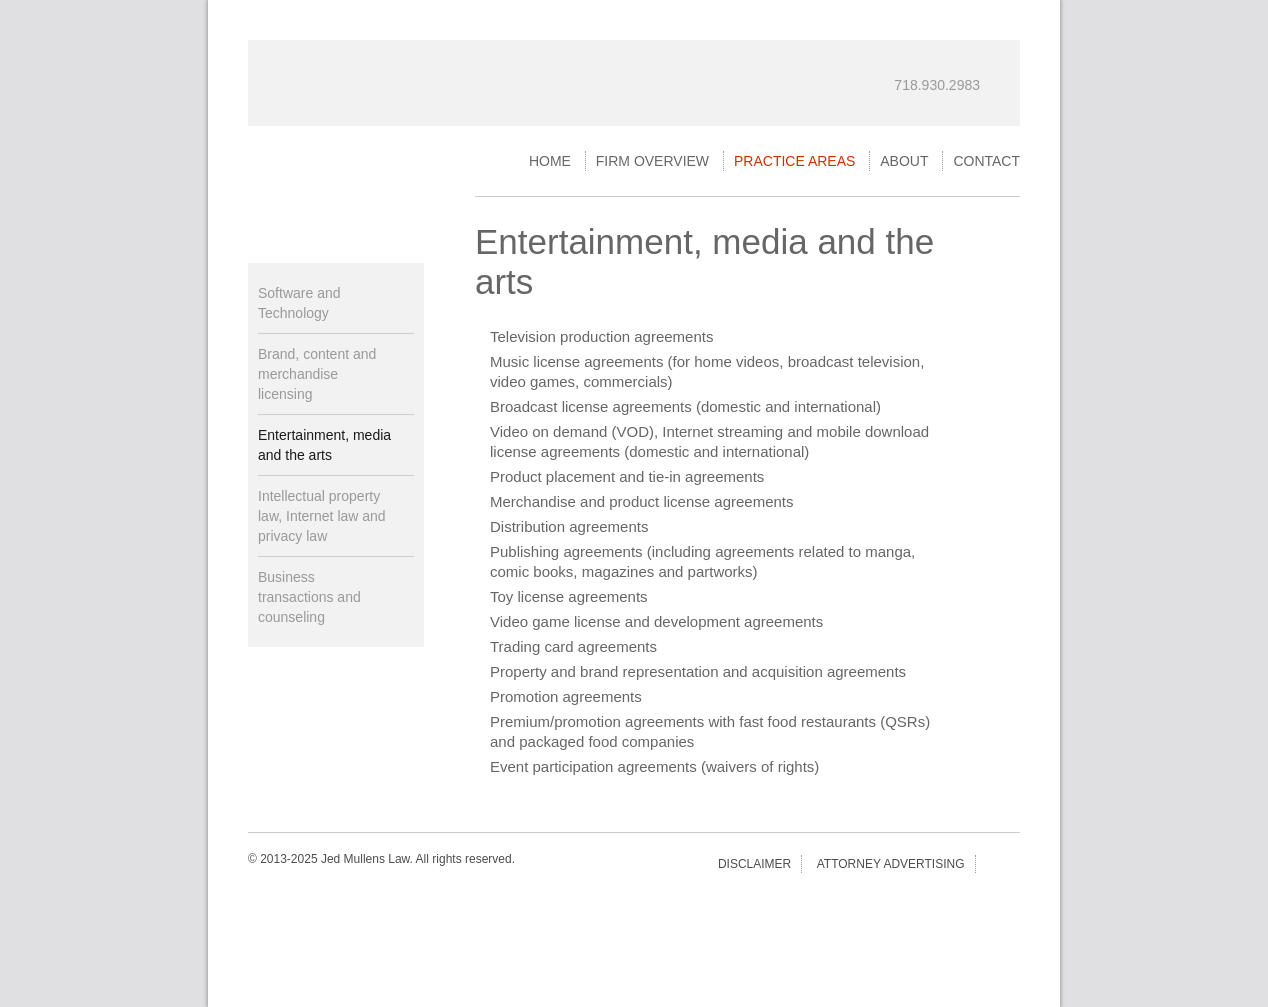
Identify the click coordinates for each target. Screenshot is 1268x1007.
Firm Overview (652, 161)
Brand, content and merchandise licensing (317, 374)
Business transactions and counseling (309, 597)
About (904, 161)
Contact (986, 161)
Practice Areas (794, 161)
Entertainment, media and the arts (324, 445)
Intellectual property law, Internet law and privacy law (322, 516)
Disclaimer (754, 864)
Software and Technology (299, 303)
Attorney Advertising (891, 864)
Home (550, 161)
